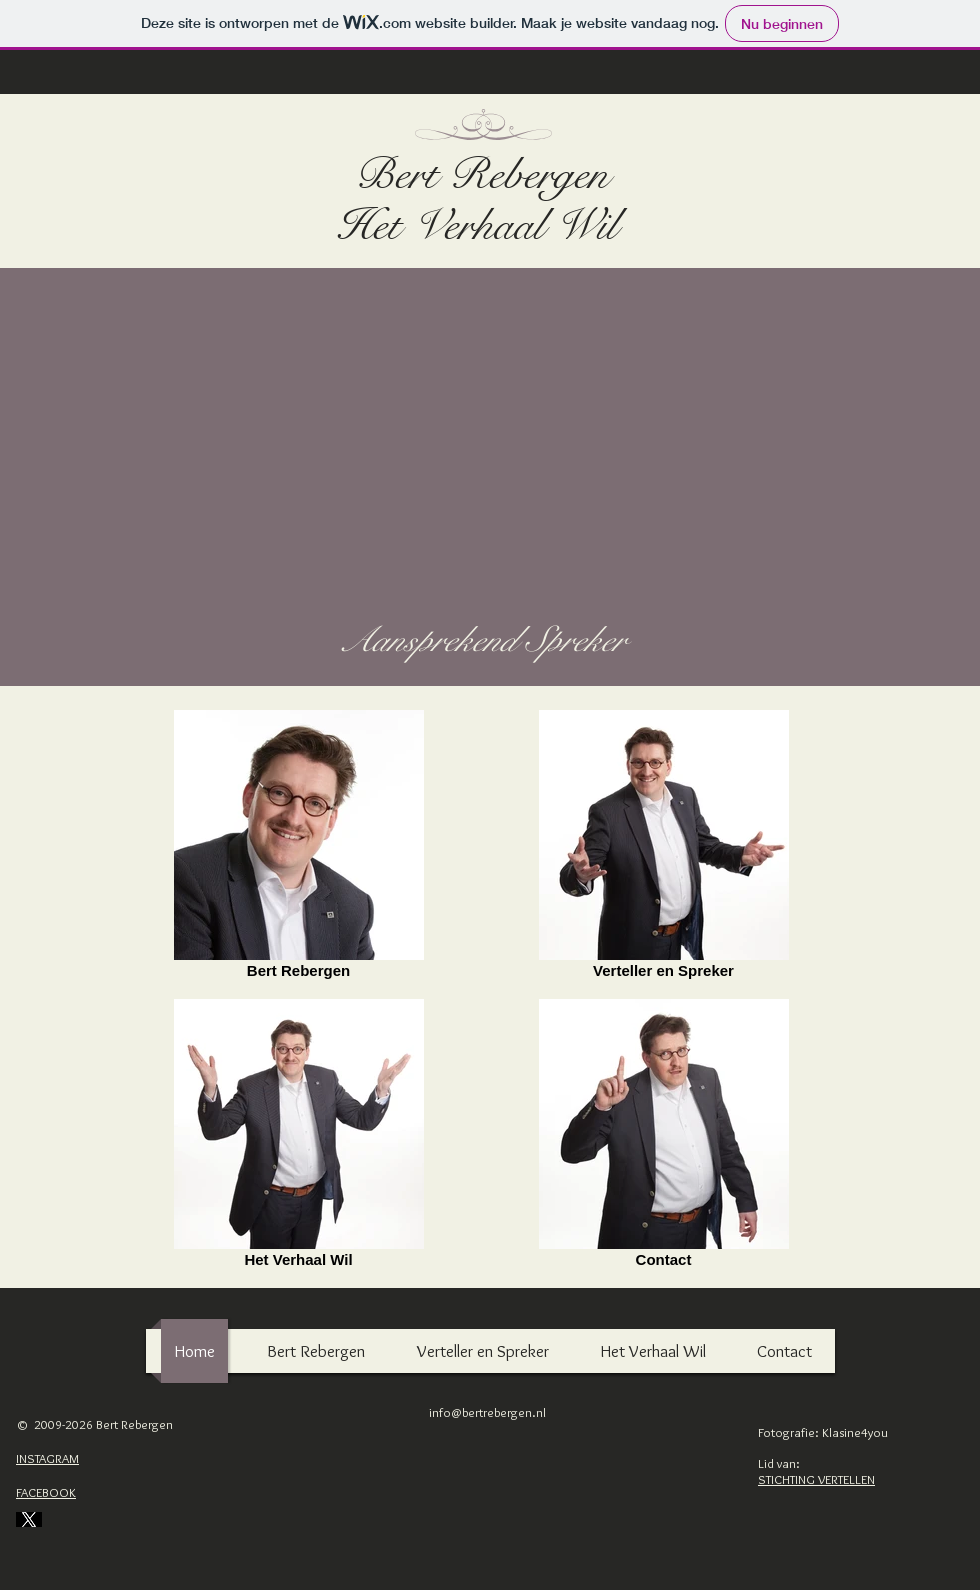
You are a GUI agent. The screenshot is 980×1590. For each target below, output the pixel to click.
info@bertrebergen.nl (487, 1412)
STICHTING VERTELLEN (816, 1479)
